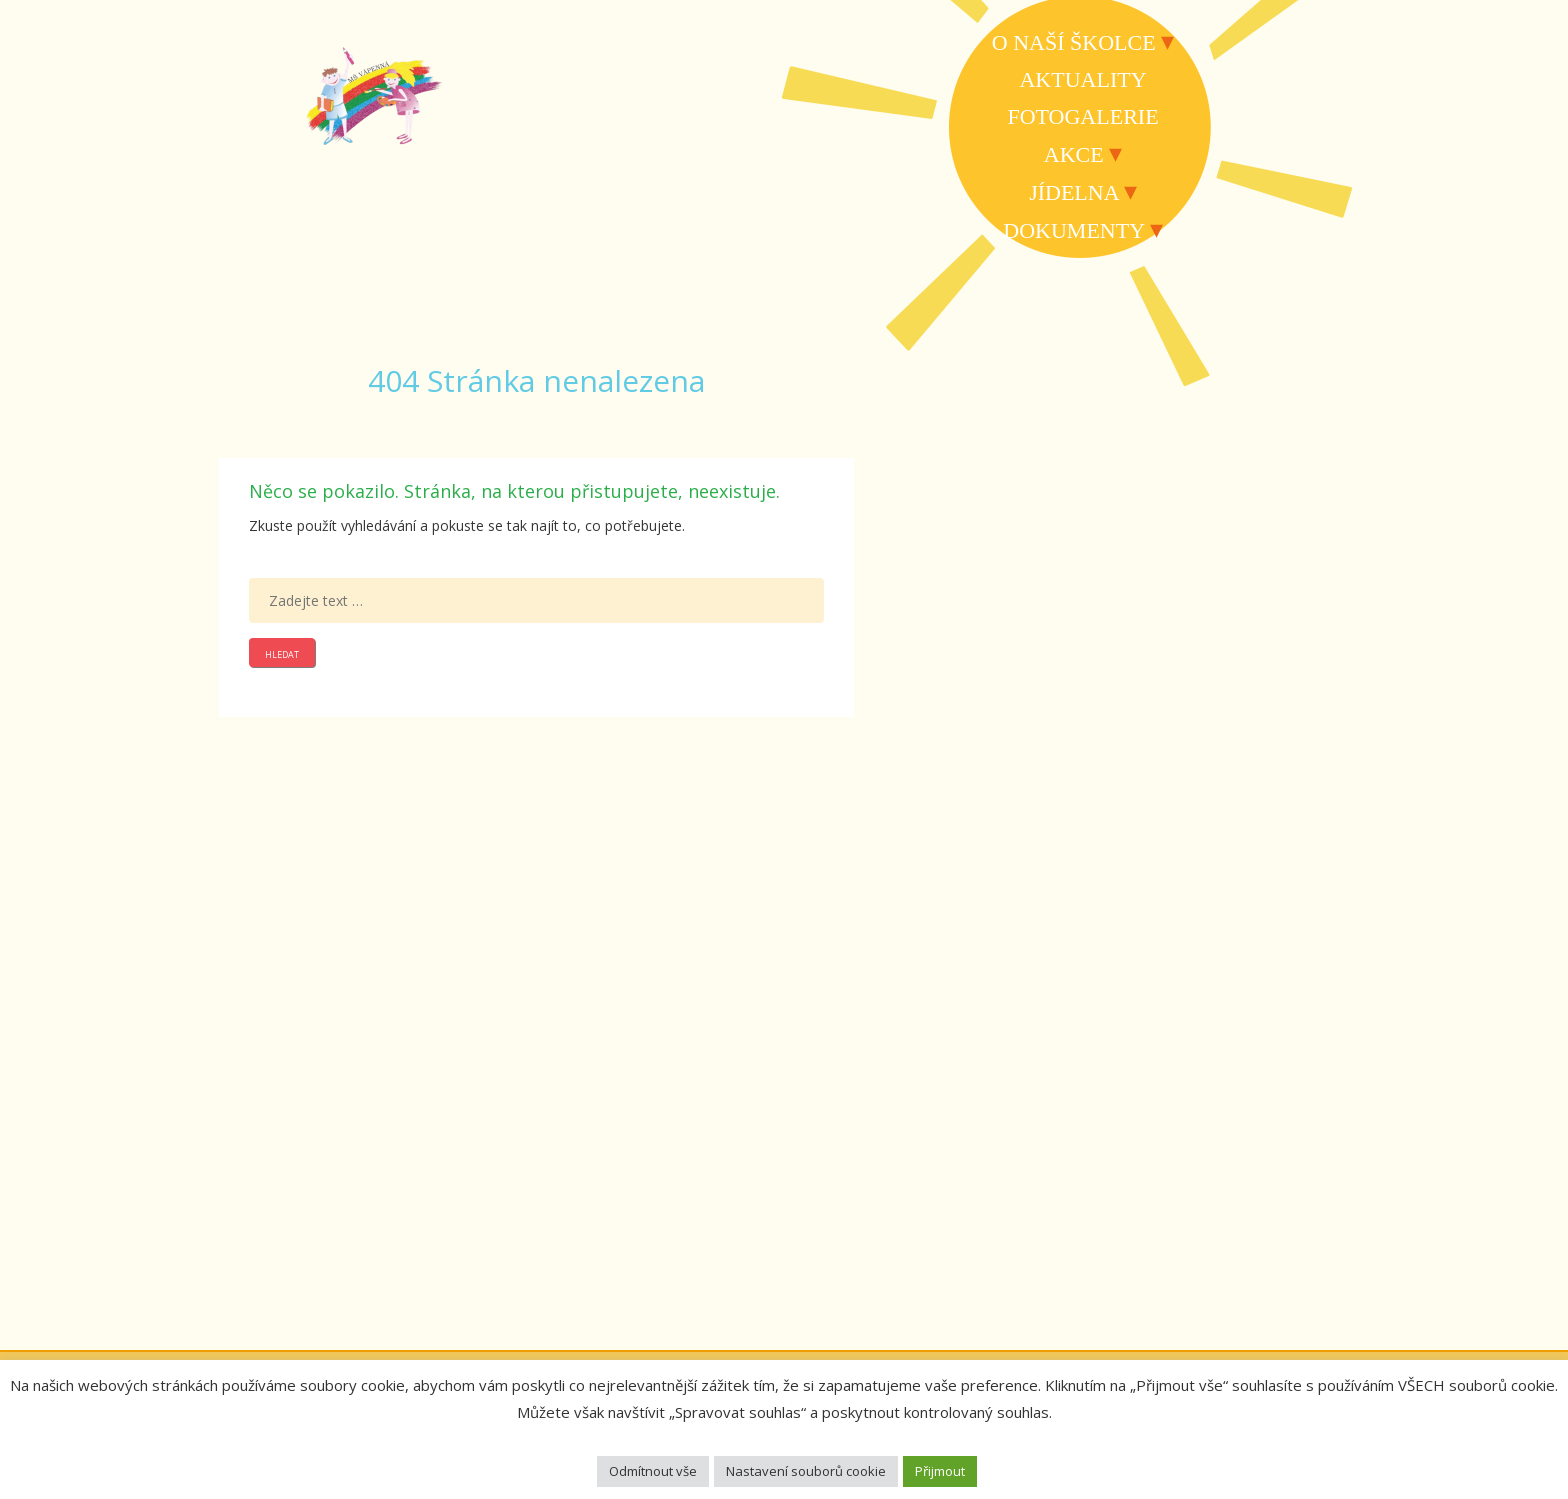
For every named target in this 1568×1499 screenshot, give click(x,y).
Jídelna (1073, 192)
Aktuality (1082, 79)
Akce (1074, 154)
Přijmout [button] (940, 1471)
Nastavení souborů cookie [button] (806, 1471)
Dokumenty (1073, 230)
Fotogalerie (1082, 116)
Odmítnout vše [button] (653, 1471)
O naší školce (1074, 42)
